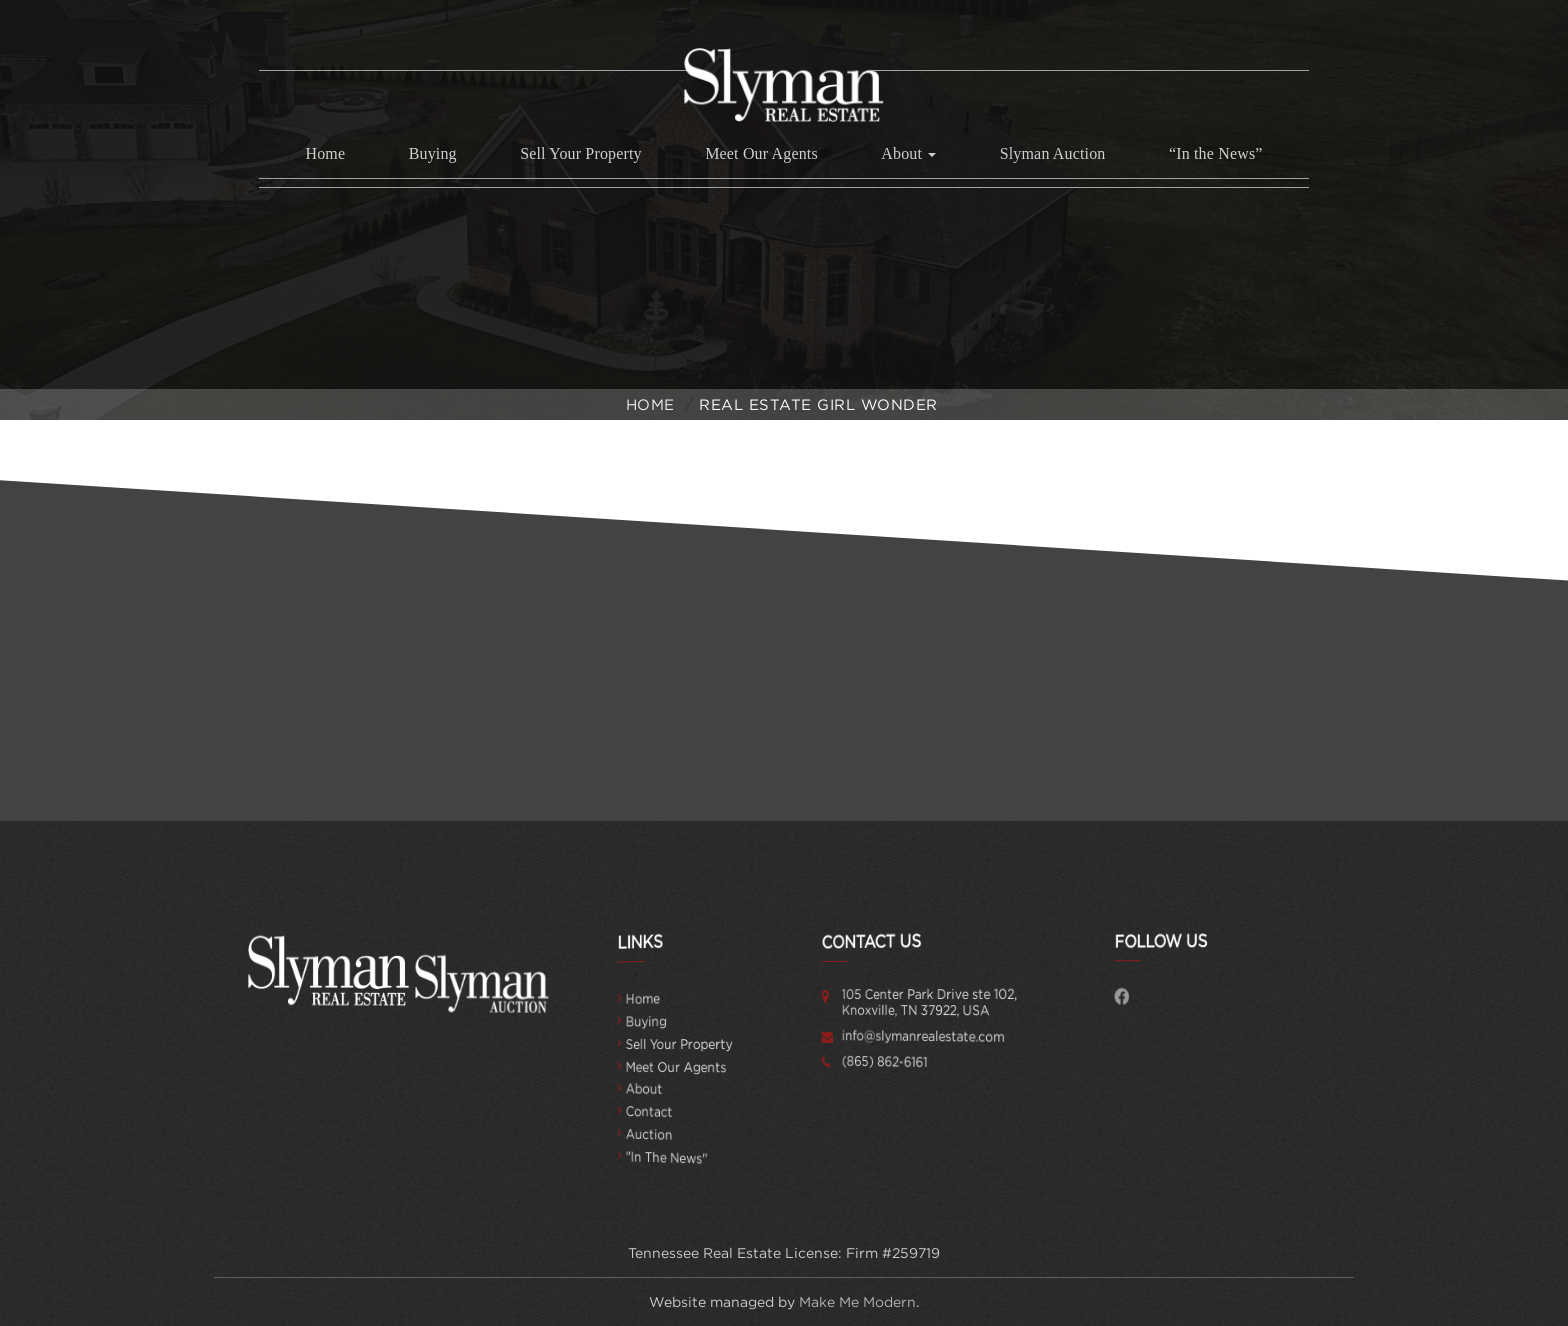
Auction (661, 1134)
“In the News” (1216, 153)
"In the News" (673, 1157)
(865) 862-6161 (893, 1062)
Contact (661, 1111)
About (658, 1089)
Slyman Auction (1053, 153)
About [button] (908, 153)
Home (325, 153)
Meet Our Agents (761, 153)
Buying (433, 153)
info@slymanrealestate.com (919, 1036)
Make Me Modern (857, 1302)
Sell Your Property (581, 153)
